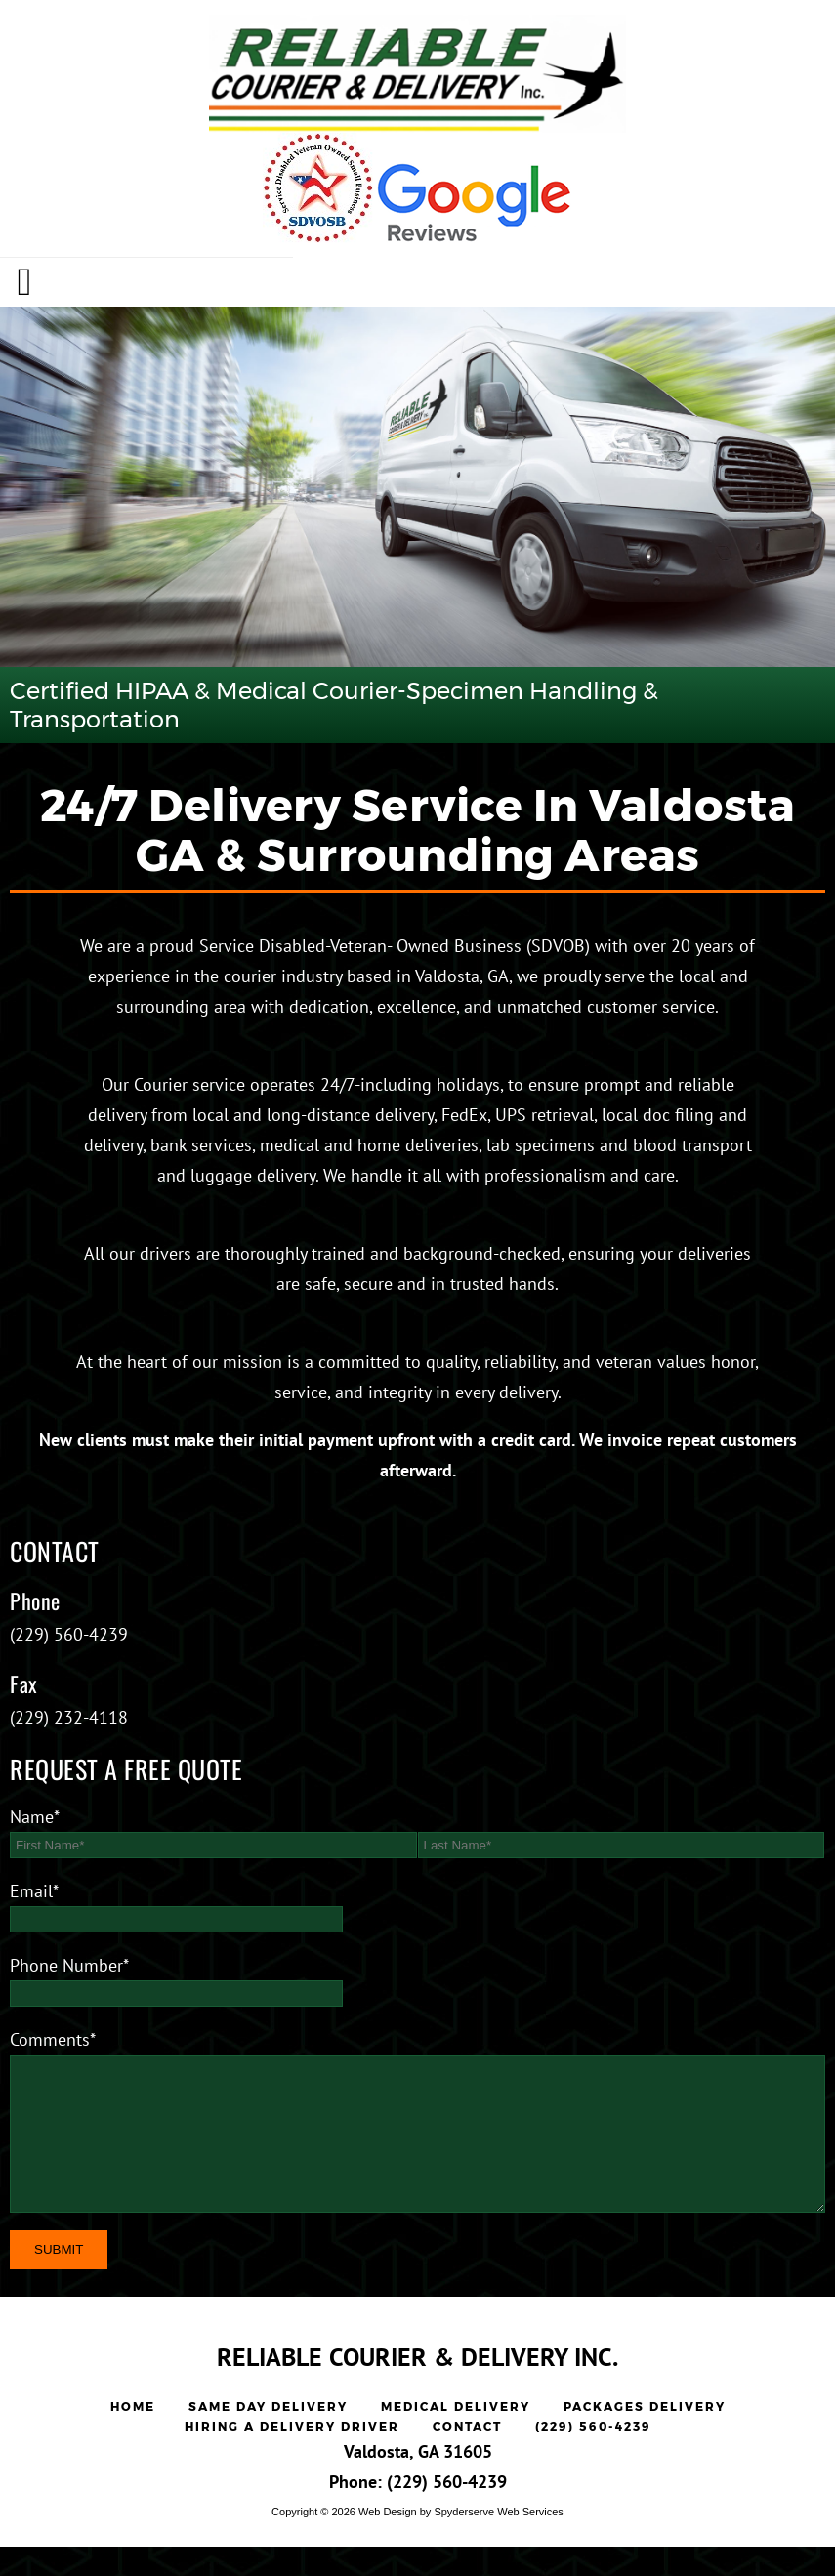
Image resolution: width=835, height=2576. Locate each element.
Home (132, 2436)
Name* (35, 1817)
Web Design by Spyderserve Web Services (461, 2541)
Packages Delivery (645, 2436)
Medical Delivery (455, 2436)
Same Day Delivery (268, 2436)
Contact (467, 2455)
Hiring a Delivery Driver (292, 2455)
